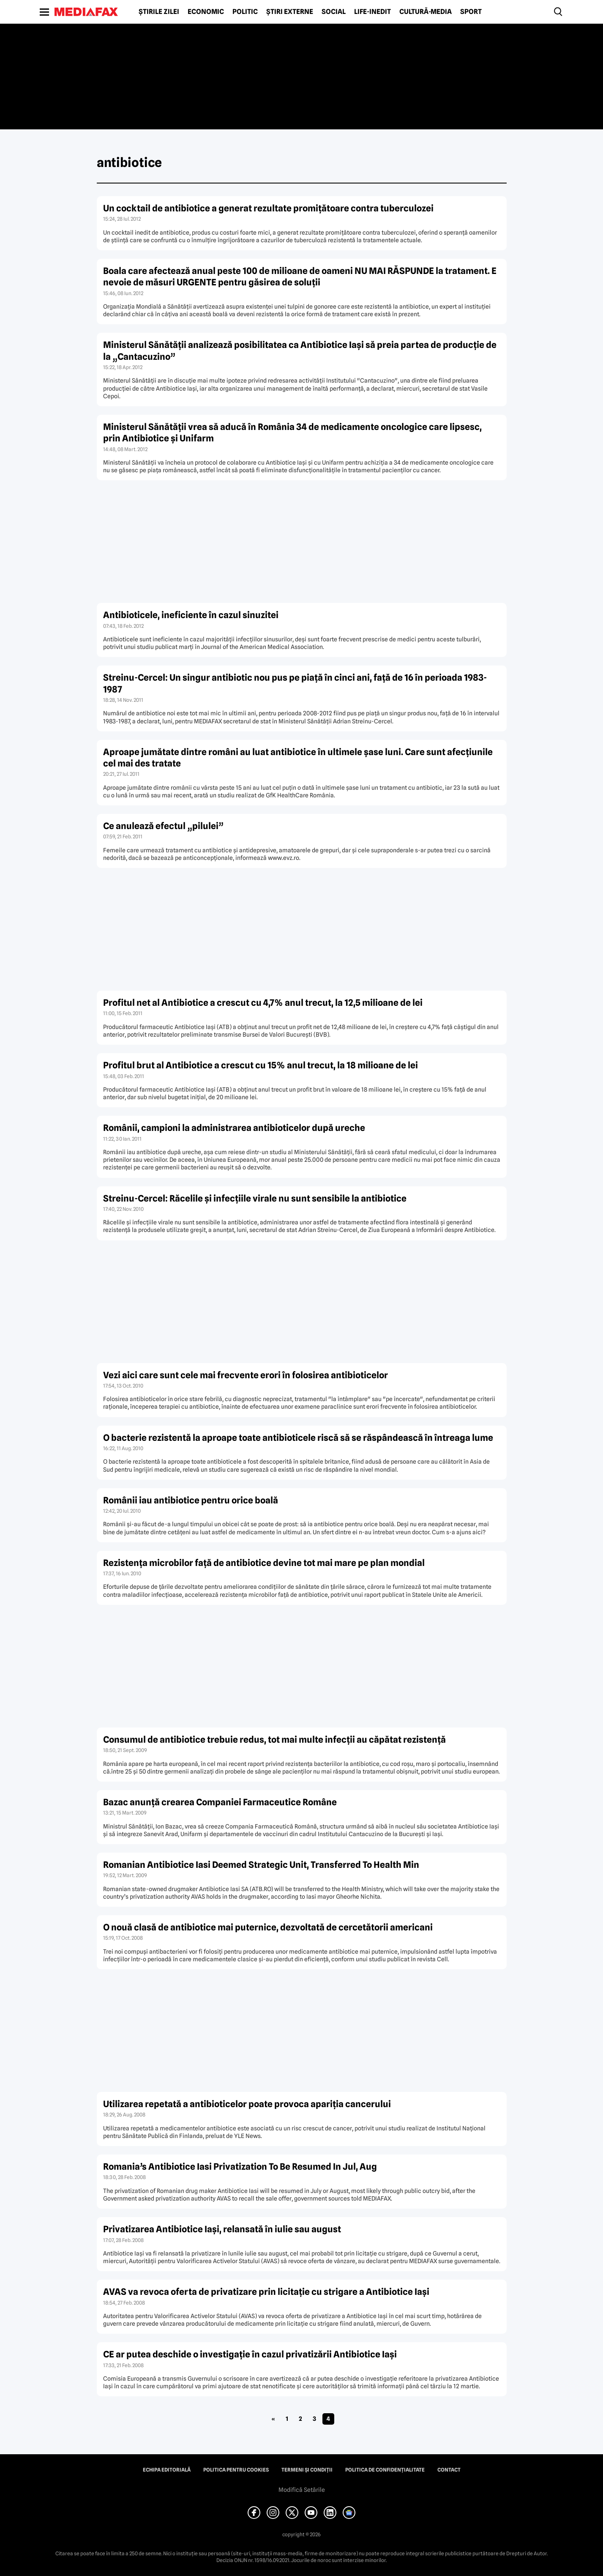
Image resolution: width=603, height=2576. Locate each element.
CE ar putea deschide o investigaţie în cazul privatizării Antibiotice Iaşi (250, 2354)
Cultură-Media (425, 11)
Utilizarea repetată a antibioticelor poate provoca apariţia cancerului (247, 2104)
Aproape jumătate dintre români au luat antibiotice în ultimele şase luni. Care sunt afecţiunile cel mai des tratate (298, 758)
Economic (206, 11)
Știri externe (289, 11)
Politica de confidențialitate (385, 2470)
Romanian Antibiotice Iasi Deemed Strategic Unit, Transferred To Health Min (261, 1864)
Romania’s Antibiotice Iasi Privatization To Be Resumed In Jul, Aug (240, 2166)
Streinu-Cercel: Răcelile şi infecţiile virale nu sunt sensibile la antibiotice (255, 1198)
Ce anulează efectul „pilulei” (163, 826)
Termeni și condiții (307, 2470)
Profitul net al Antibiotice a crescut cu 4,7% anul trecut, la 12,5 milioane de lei (263, 1002)
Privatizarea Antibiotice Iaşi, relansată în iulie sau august (222, 2229)
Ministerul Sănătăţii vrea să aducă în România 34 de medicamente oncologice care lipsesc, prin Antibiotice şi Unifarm (292, 432)
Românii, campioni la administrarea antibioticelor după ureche (234, 1127)
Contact (449, 2470)
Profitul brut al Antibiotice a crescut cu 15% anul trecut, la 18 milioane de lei (260, 1065)
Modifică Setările (301, 2489)
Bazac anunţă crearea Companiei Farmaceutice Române (220, 1802)
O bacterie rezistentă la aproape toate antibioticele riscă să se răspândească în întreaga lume (298, 1437)
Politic (245, 11)
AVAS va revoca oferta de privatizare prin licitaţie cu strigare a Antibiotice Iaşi (266, 2291)
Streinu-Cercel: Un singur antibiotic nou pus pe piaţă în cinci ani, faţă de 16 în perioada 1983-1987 (295, 683)
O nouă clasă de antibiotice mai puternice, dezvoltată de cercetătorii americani (268, 1927)
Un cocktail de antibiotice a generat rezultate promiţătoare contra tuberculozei (268, 208)
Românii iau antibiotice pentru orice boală (190, 1500)
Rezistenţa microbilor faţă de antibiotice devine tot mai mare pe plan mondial (264, 1563)
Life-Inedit (372, 11)
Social (334, 11)
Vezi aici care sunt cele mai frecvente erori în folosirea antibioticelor (245, 1375)
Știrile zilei (159, 11)
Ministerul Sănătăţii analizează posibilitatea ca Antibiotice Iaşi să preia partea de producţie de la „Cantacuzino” (300, 350)
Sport (471, 11)
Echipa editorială (167, 2470)
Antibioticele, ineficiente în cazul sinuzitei (190, 615)
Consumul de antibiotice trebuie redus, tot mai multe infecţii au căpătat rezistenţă (274, 1739)
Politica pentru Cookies (236, 2470)
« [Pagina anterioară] (273, 2418)
